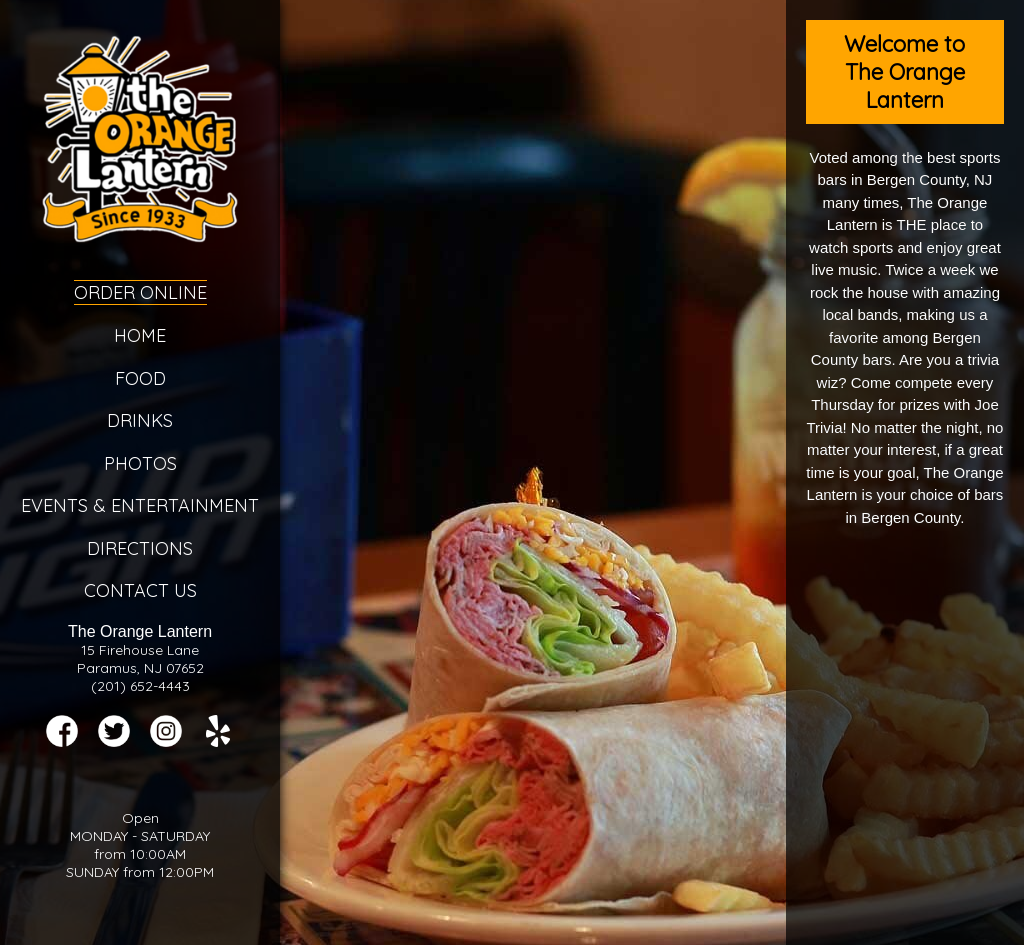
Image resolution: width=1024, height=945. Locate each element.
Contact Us (140, 590)
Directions (140, 548)
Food (140, 378)
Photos (140, 463)
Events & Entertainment (140, 505)
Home (140, 335)
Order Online (140, 292)
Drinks (140, 420)
